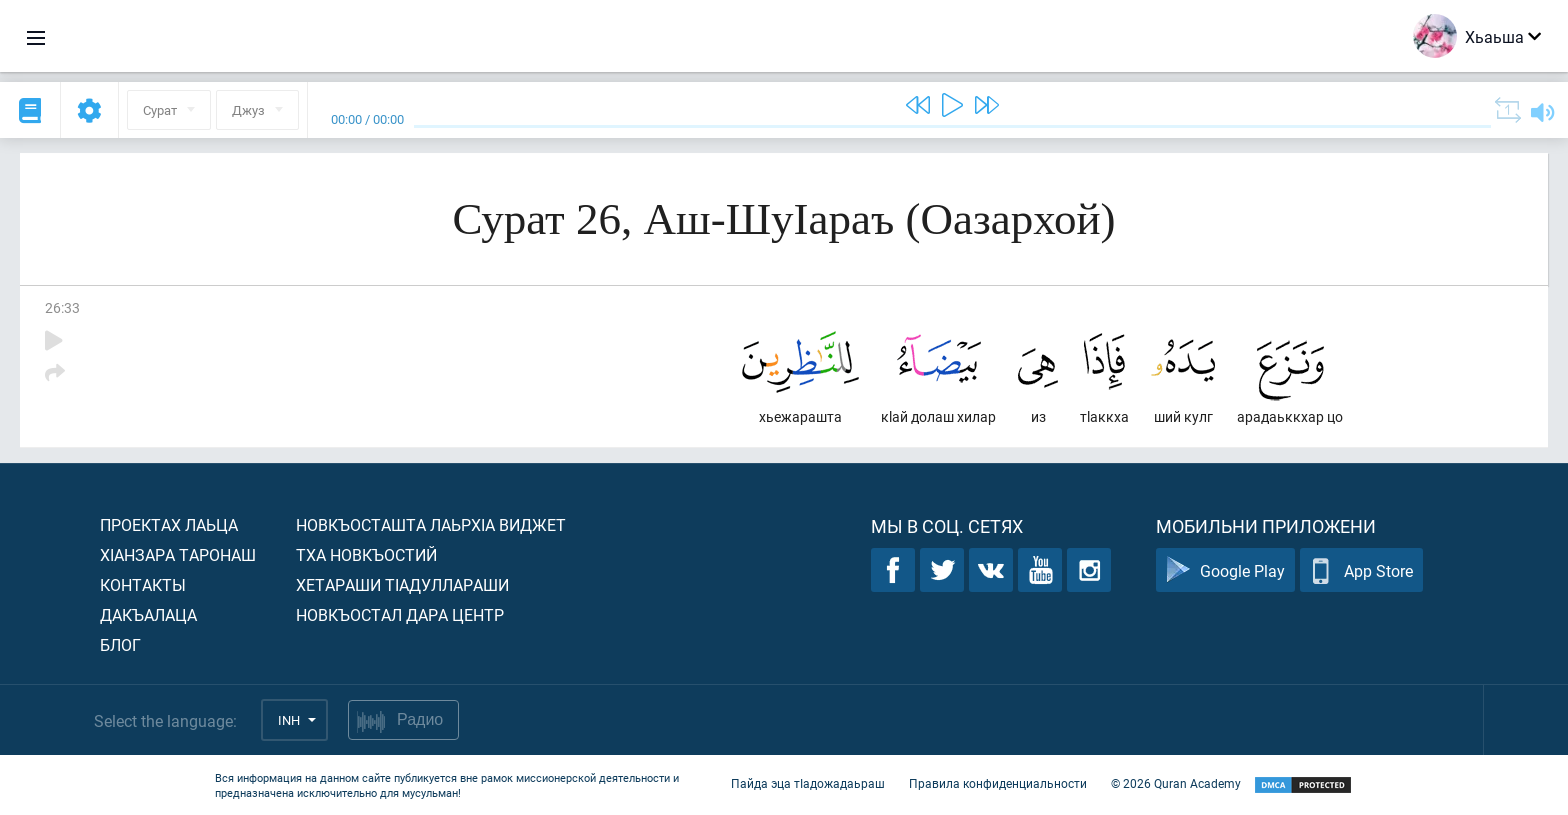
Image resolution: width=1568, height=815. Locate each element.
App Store (1361, 570)
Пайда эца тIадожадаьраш (808, 783)
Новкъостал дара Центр (400, 614)
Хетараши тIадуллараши (402, 584)
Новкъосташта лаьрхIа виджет (431, 524)
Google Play (1225, 570)
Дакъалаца (148, 614)
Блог (120, 644)
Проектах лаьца (169, 524)
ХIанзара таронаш (178, 554)
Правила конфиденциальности (998, 783)
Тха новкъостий (366, 554)
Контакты (143, 584)
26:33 (62, 307)
